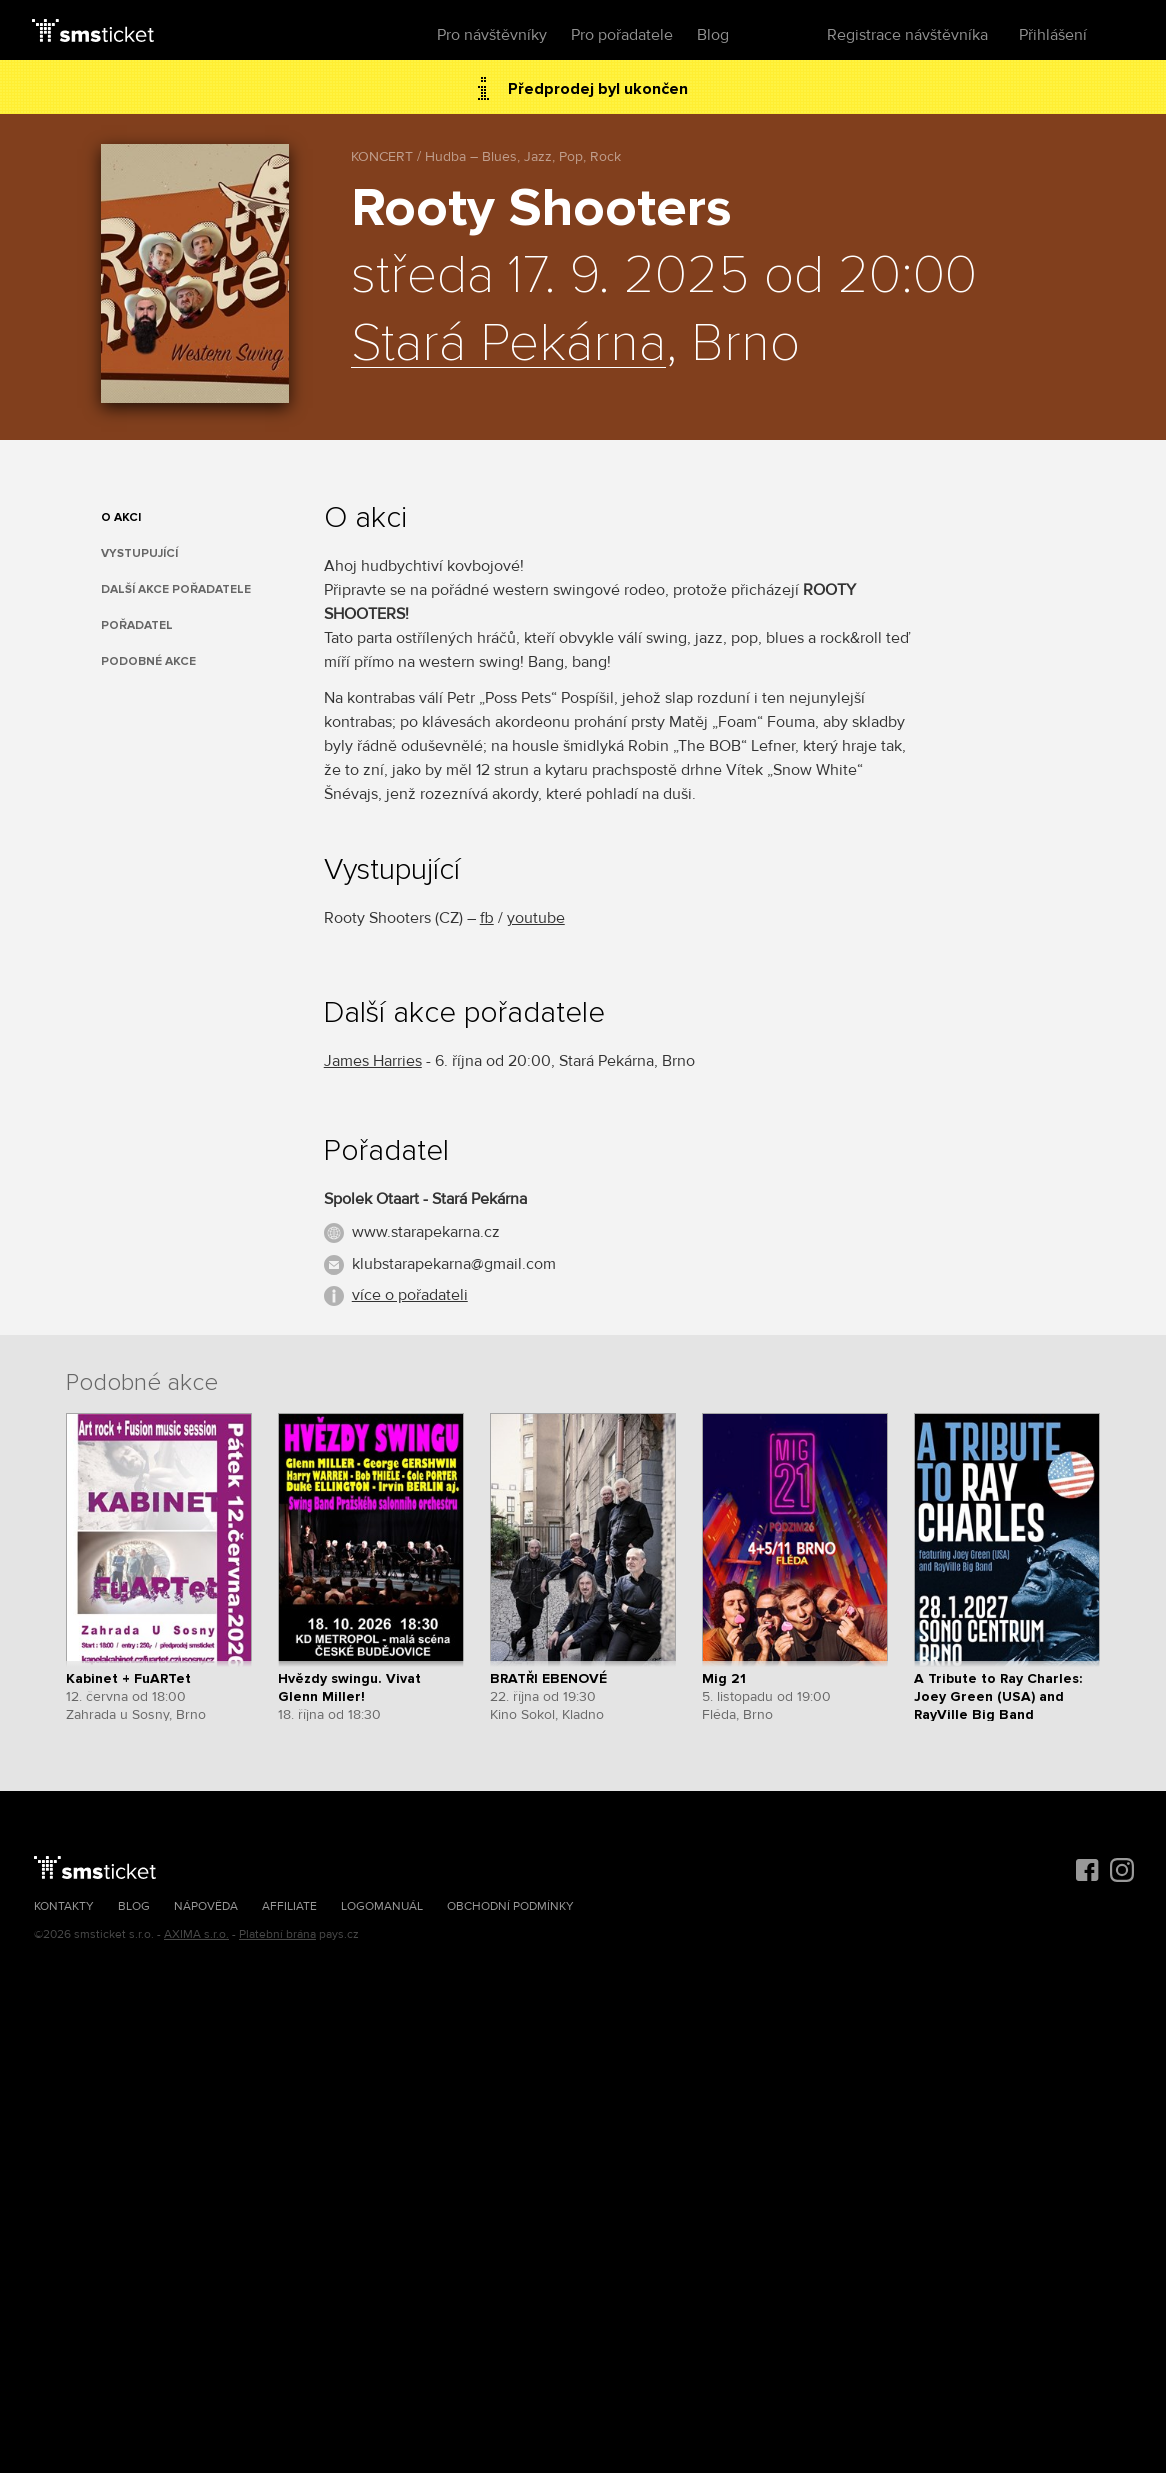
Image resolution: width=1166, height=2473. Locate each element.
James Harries (373, 1061)
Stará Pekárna (508, 344)
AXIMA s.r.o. (196, 1934)
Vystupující (139, 553)
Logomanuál (382, 1906)
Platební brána (277, 1934)
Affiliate (289, 1906)
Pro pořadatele (622, 35)
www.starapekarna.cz (426, 1232)
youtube (536, 918)
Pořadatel (137, 625)
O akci (121, 517)
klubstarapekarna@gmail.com (454, 1264)
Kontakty (64, 1906)
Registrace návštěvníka (907, 35)
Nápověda (206, 1906)
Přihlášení (1053, 35)
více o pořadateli (410, 1295)
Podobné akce (148, 661)
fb (487, 918)
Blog (713, 35)
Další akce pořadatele (176, 589)
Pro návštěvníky (492, 35)
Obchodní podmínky (510, 1906)
